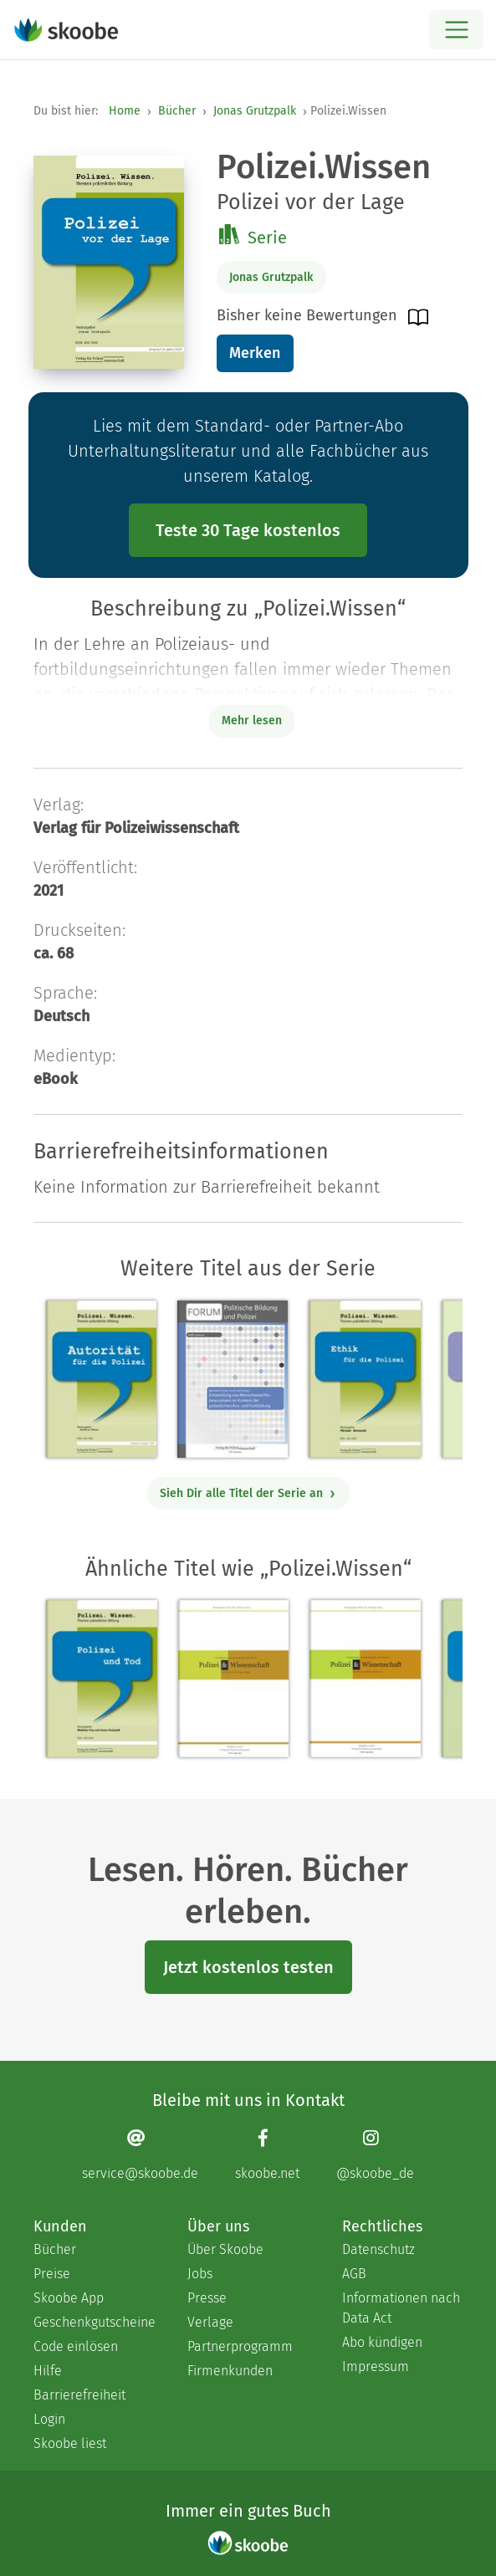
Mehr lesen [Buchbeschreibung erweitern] (252, 720)
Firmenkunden (230, 2371)
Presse (207, 2298)
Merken (254, 353)
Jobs (199, 2274)
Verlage (210, 2322)
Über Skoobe (225, 2249)
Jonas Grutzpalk (254, 111)
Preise (51, 2274)
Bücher (177, 111)
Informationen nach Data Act (401, 2308)
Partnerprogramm (240, 2346)
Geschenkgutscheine (93, 2322)
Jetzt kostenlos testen (248, 1967)
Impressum (375, 2366)
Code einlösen (75, 2346)
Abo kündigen (382, 2342)
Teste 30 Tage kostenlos (248, 530)
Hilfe (47, 2371)
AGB (354, 2274)
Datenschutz (378, 2249)
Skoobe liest (69, 2443)
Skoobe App (68, 2298)
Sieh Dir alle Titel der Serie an (248, 1493)
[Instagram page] (375, 2154)
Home (125, 111)
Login (49, 2419)
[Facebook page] (267, 2154)
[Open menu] (456, 29)
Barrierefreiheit (79, 2395)
